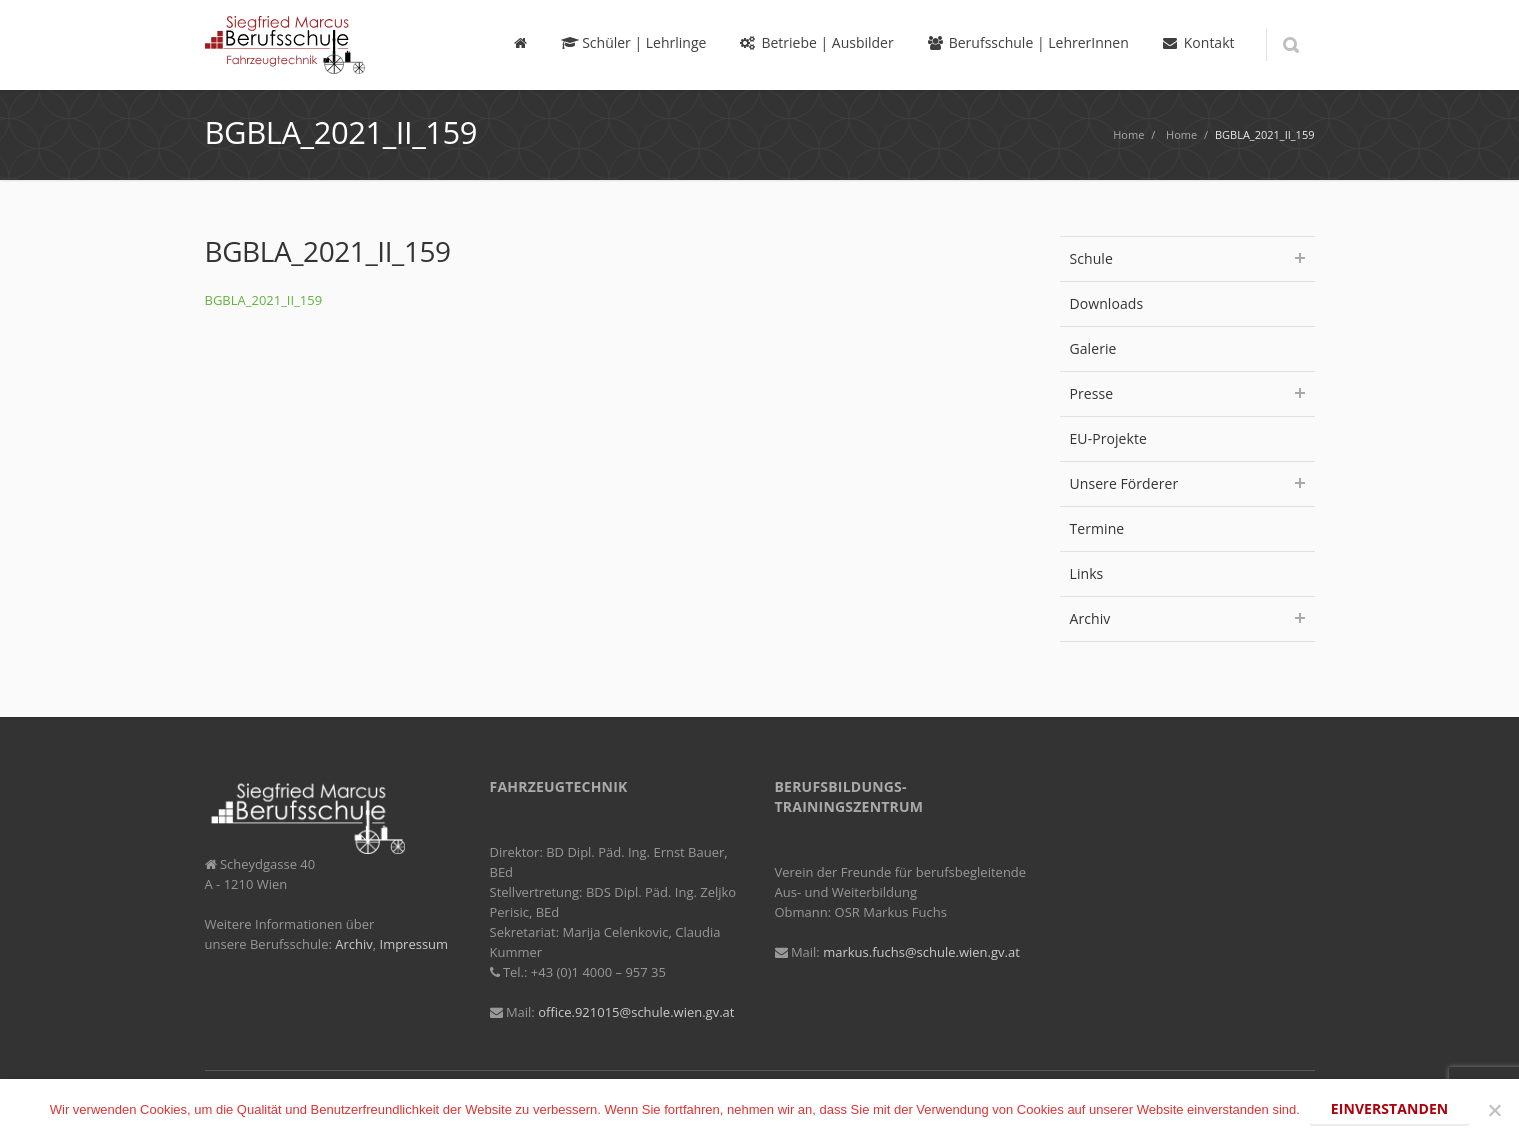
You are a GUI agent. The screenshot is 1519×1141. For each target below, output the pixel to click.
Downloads (1107, 303)
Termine (1097, 528)
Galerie (1093, 348)
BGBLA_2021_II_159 (264, 300)
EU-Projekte (1108, 438)
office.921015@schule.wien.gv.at (636, 1012)
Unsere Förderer (1187, 483)
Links (1087, 573)
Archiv (1187, 618)
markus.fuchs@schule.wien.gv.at (921, 952)
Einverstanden (1389, 1108)
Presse (1187, 393)
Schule (1187, 258)
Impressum (414, 944)
